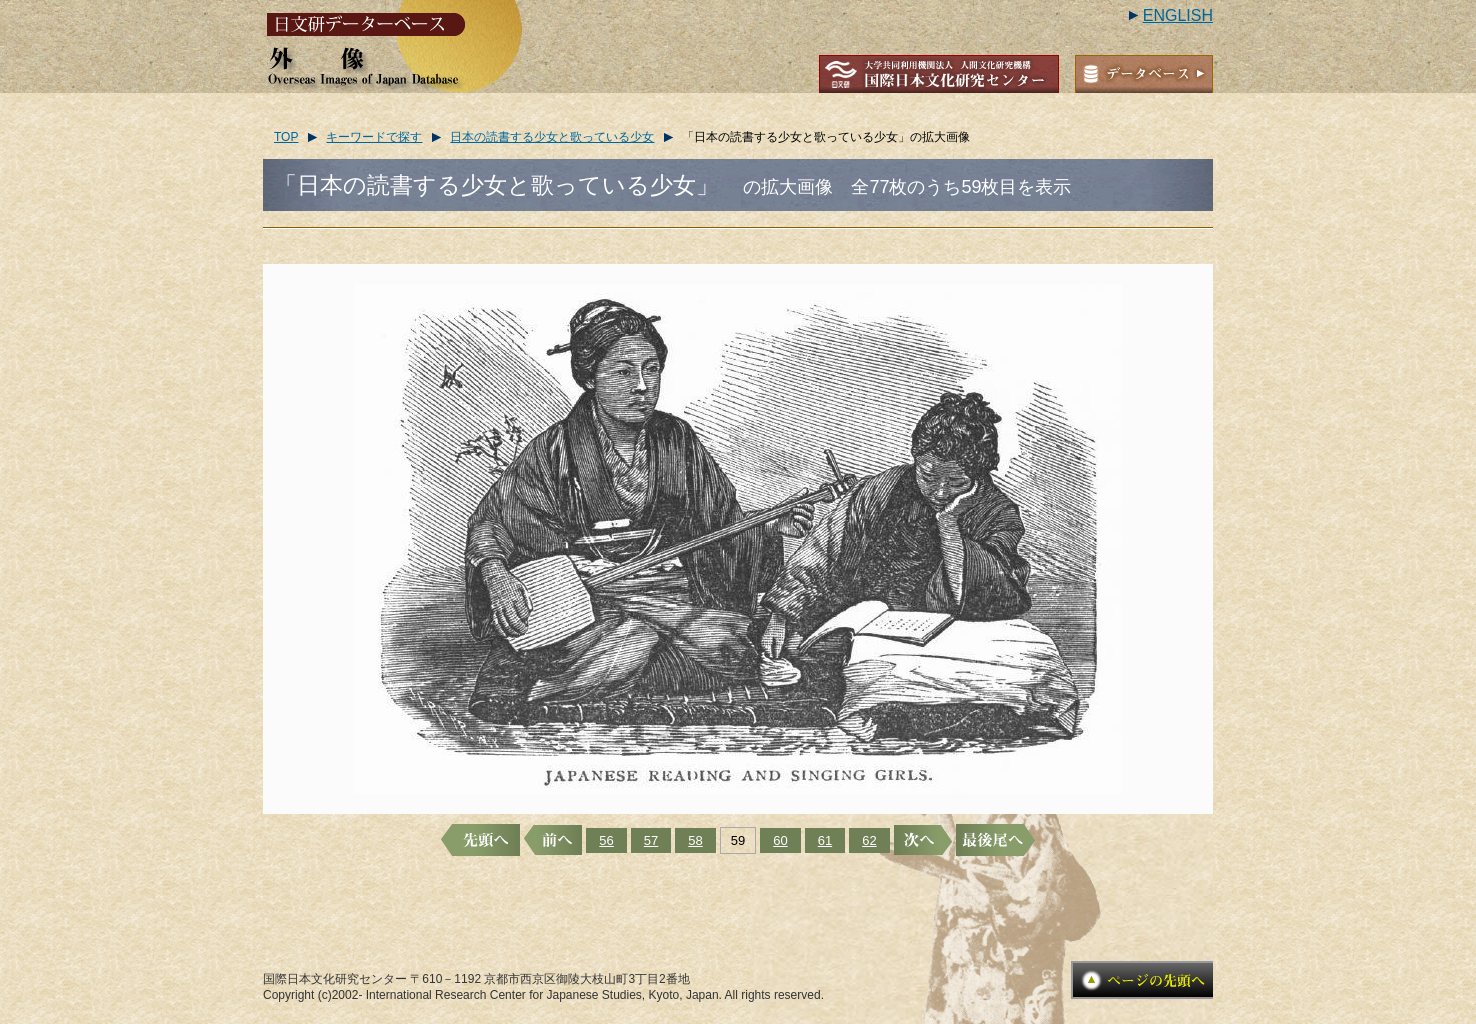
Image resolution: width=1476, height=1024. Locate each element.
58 (695, 840)
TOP (286, 137)
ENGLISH (1178, 15)
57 (651, 840)
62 (869, 840)
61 (825, 840)
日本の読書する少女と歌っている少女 (552, 137)
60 (780, 840)
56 (606, 840)
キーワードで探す (374, 137)
